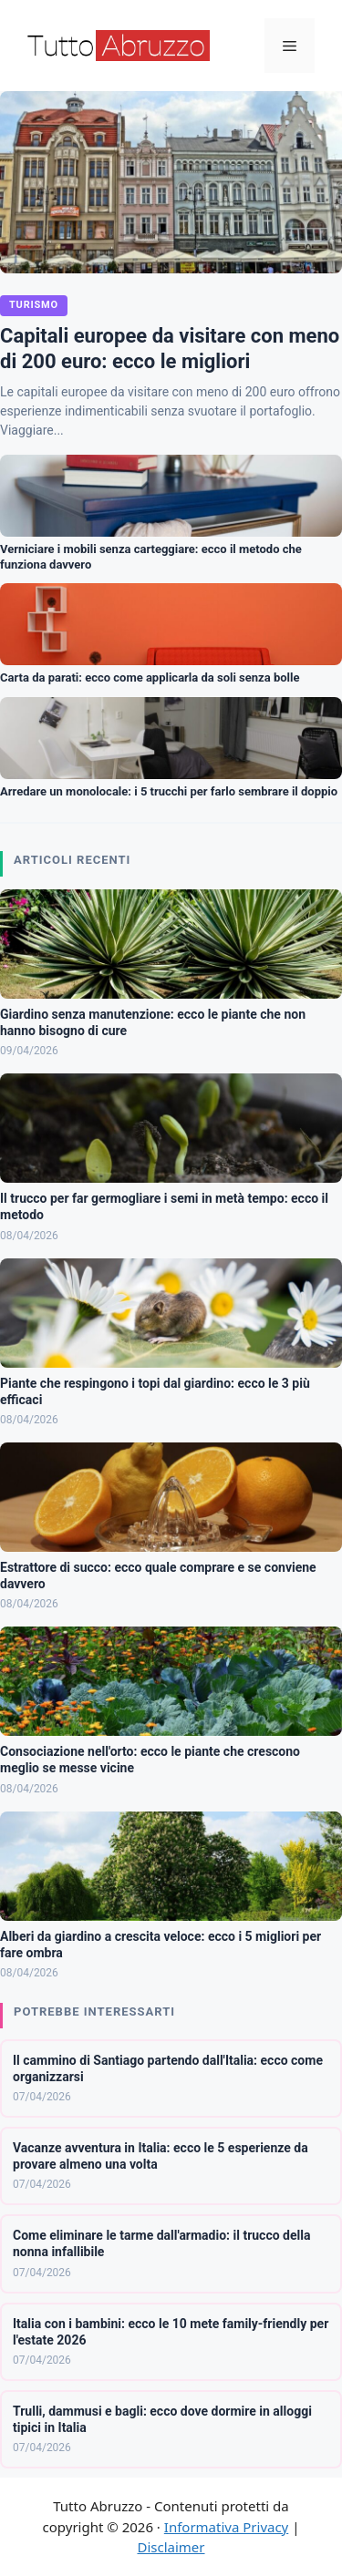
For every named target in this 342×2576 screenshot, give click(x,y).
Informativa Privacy (226, 2527)
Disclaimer (170, 2547)
